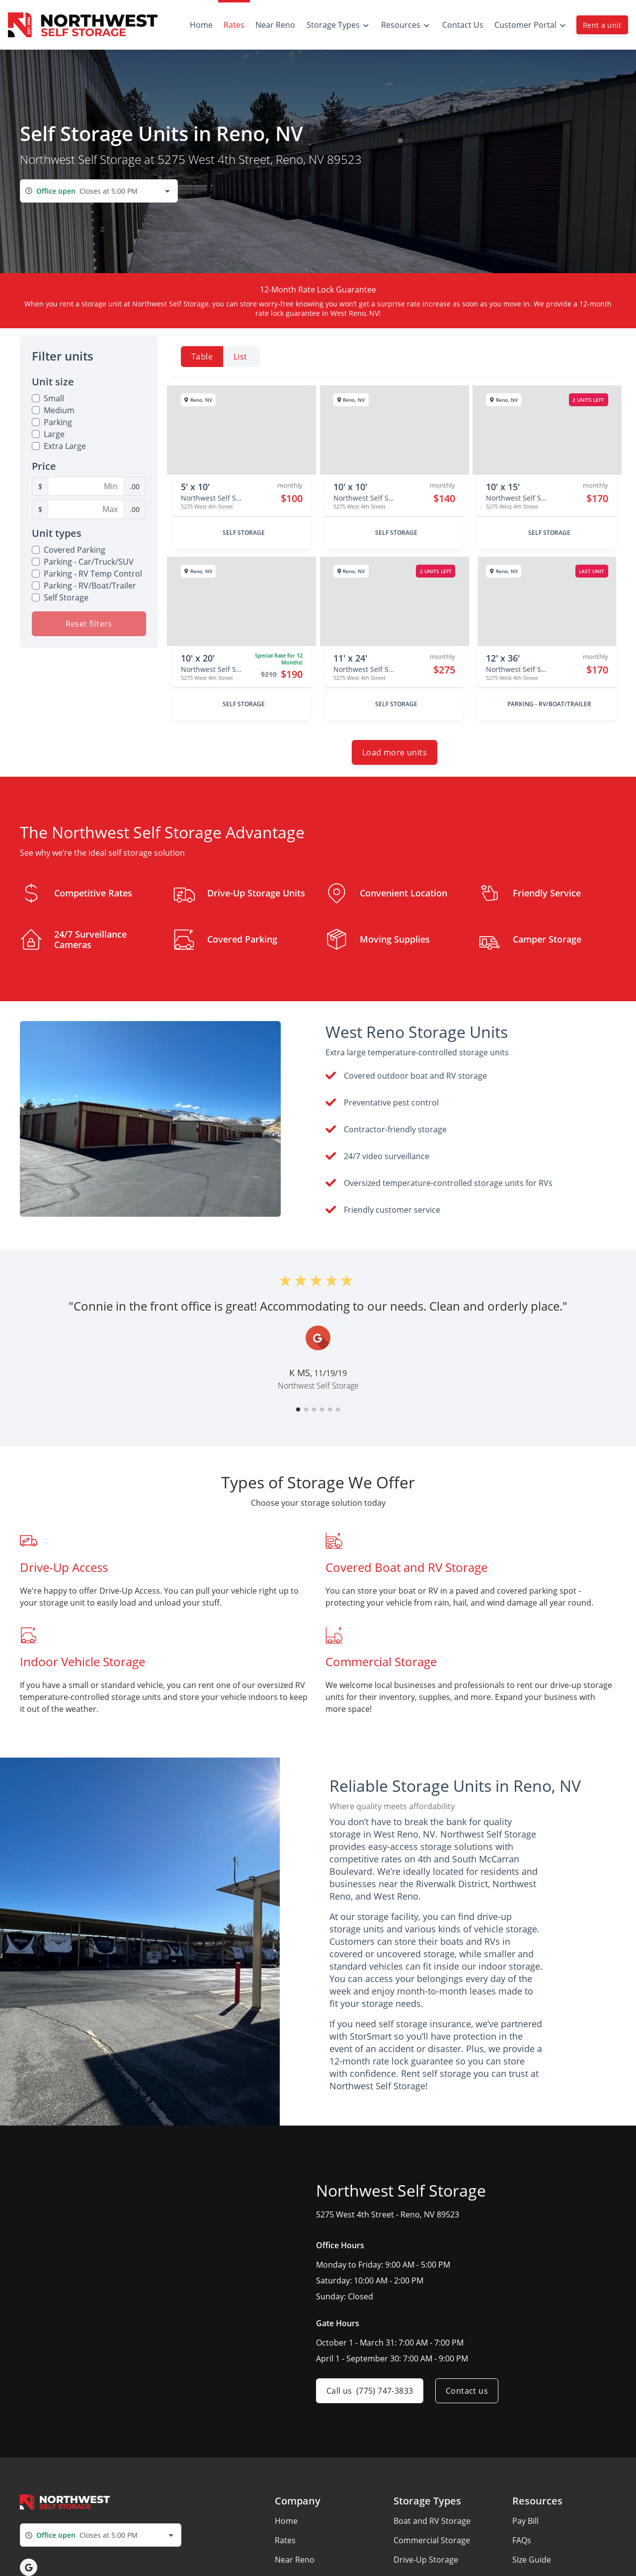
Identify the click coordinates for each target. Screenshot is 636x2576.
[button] (298, 1409)
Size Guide (531, 2559)
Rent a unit (602, 25)
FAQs (521, 2540)
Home (286, 2520)
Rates (285, 2540)
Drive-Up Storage (426, 2559)
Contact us (467, 2390)
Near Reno (295, 2559)
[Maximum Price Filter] (86, 509)
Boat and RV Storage (432, 2520)
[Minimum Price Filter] (86, 486)
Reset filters (89, 623)
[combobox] (99, 191)
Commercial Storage (432, 2540)
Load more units (394, 752)
